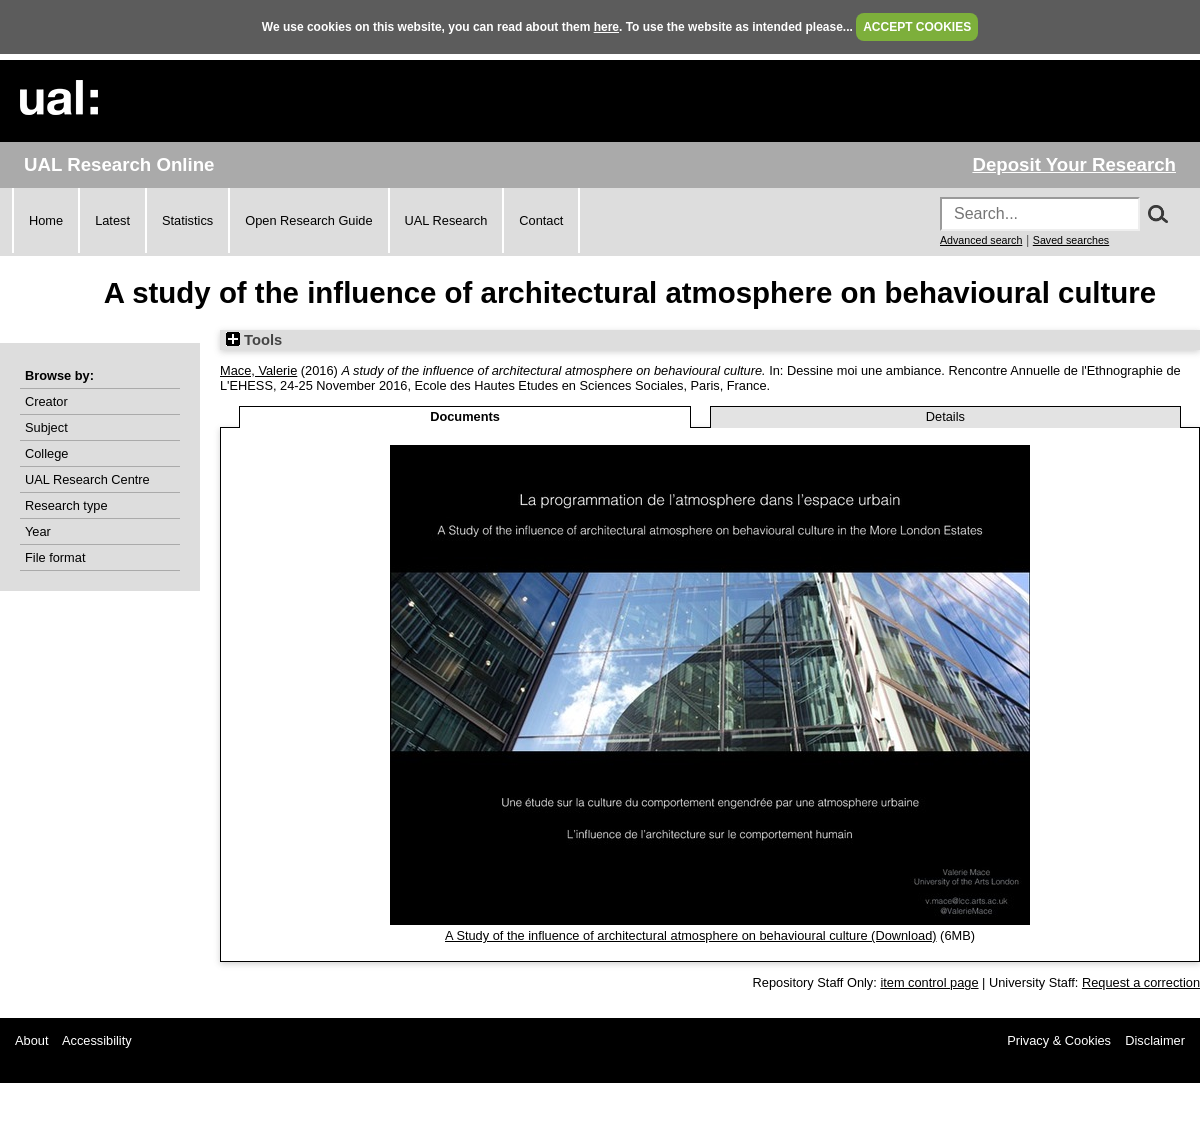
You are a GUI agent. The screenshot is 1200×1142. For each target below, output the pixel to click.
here (606, 27)
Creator (46, 401)
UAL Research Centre (87, 479)
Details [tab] (945, 416)
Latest (112, 220)
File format (55, 557)
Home (46, 220)
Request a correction (1141, 982)
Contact (541, 220)
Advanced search (981, 240)
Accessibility (97, 1040)
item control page (929, 982)
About (31, 1040)
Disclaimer (1155, 1040)
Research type (66, 505)
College (46, 453)
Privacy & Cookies (1059, 1040)
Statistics (187, 220)
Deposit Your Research (1074, 164)
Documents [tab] (465, 416)
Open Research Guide (308, 220)
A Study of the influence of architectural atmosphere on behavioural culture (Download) (691, 935)
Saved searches (1071, 240)
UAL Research (446, 220)
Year (38, 531)
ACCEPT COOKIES (917, 27)
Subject (46, 427)
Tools (254, 340)
